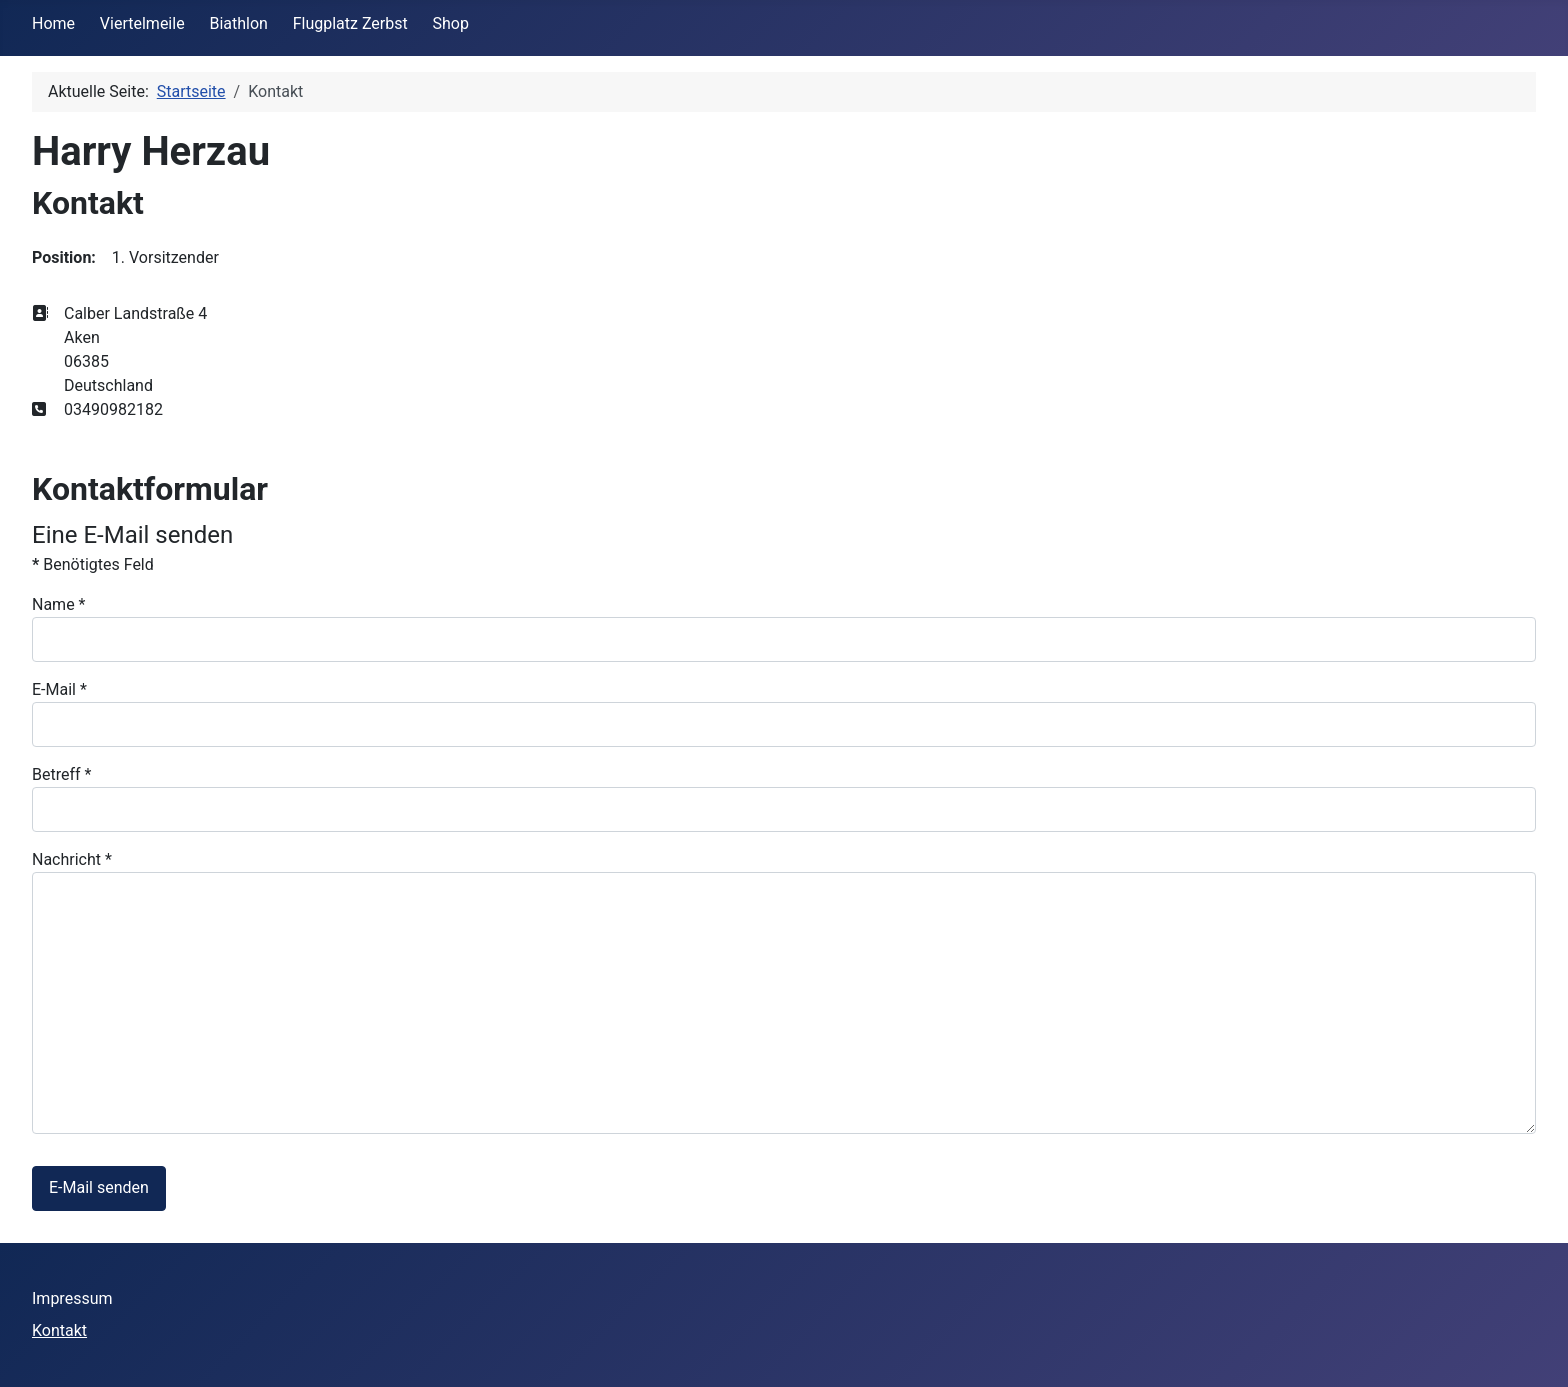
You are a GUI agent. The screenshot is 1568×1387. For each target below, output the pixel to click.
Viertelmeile (142, 23)
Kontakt (59, 1330)
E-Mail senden (99, 1187)
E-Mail (59, 689)
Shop (451, 23)
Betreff (61, 774)
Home (53, 23)
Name (59, 604)
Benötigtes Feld (93, 564)
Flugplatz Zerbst (350, 23)
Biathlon (238, 23)
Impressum (72, 1298)
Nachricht (72, 859)
